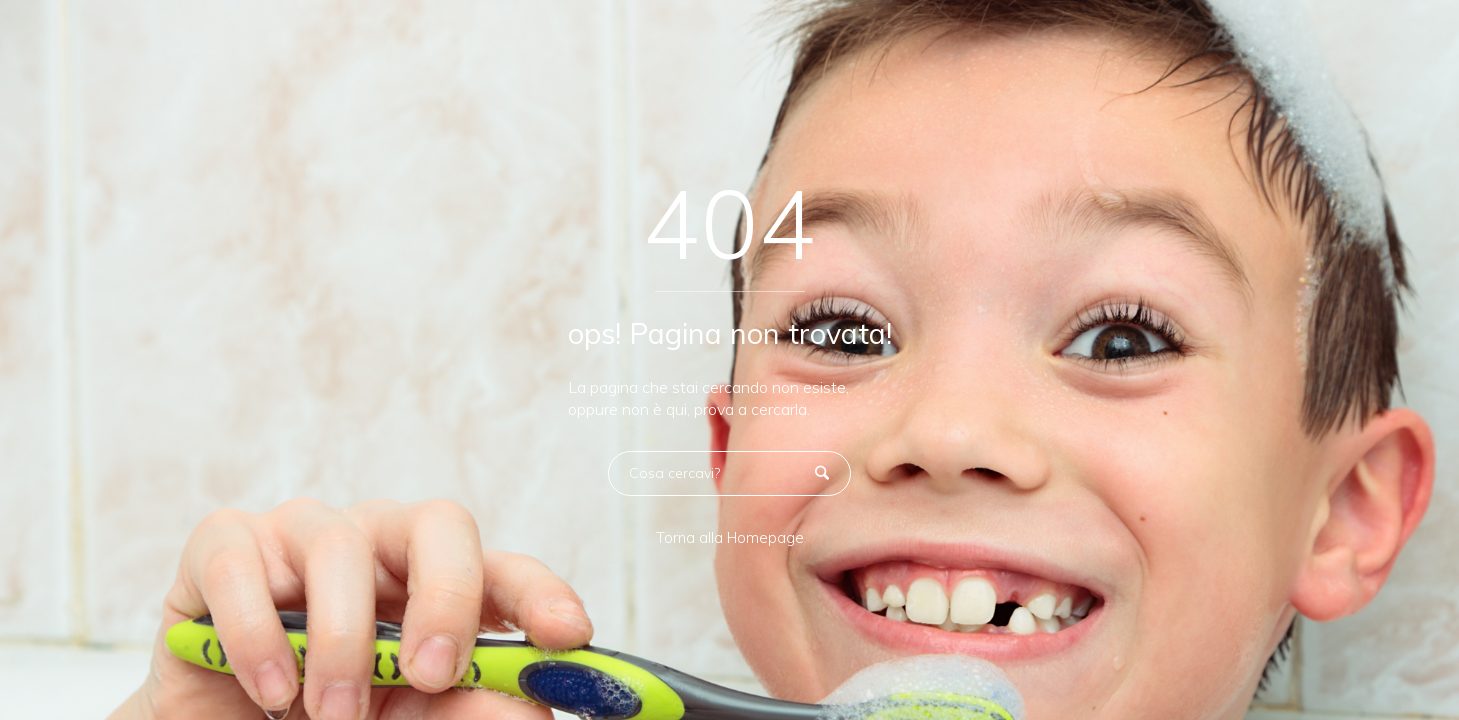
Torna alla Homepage (730, 538)
